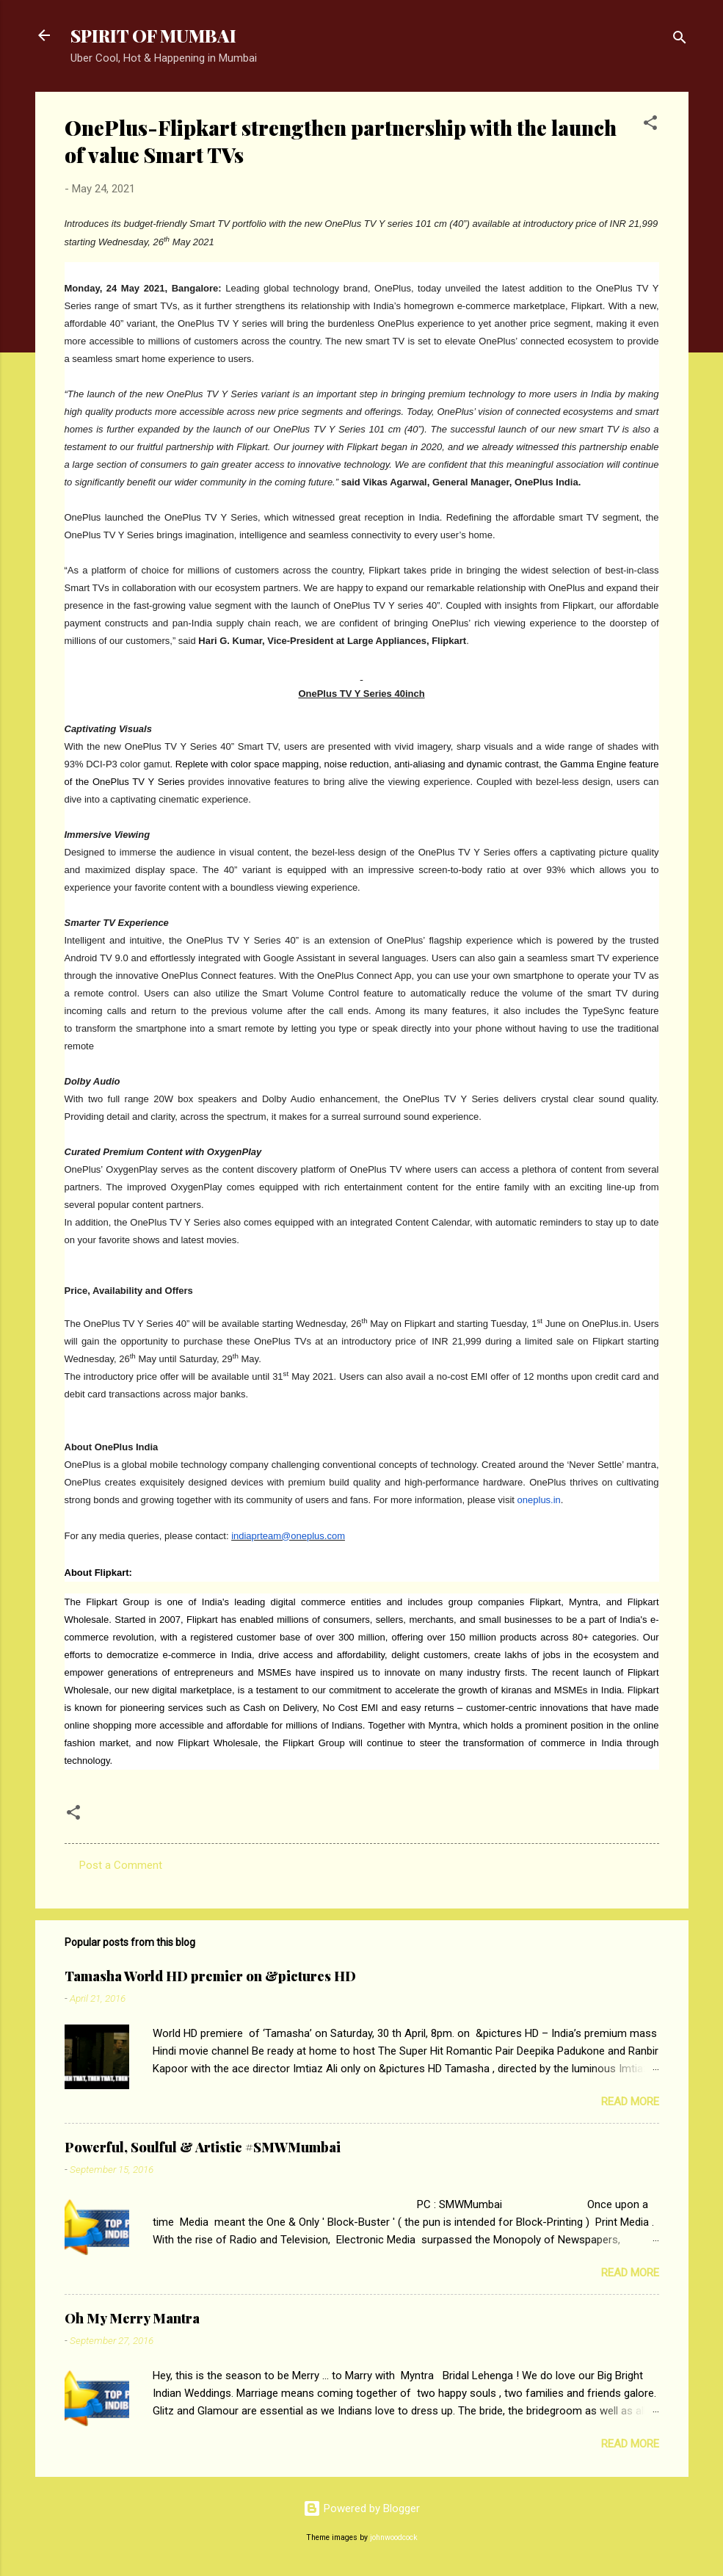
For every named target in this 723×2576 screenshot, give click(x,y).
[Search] (680, 40)
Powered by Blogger (361, 2508)
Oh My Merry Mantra (132, 2318)
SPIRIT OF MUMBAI (153, 35)
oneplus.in (539, 1499)
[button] (650, 125)
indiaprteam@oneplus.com (288, 1535)
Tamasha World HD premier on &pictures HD (210, 1976)
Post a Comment (120, 1865)
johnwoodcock (394, 2537)
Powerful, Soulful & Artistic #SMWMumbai (203, 2147)
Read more (630, 2101)
